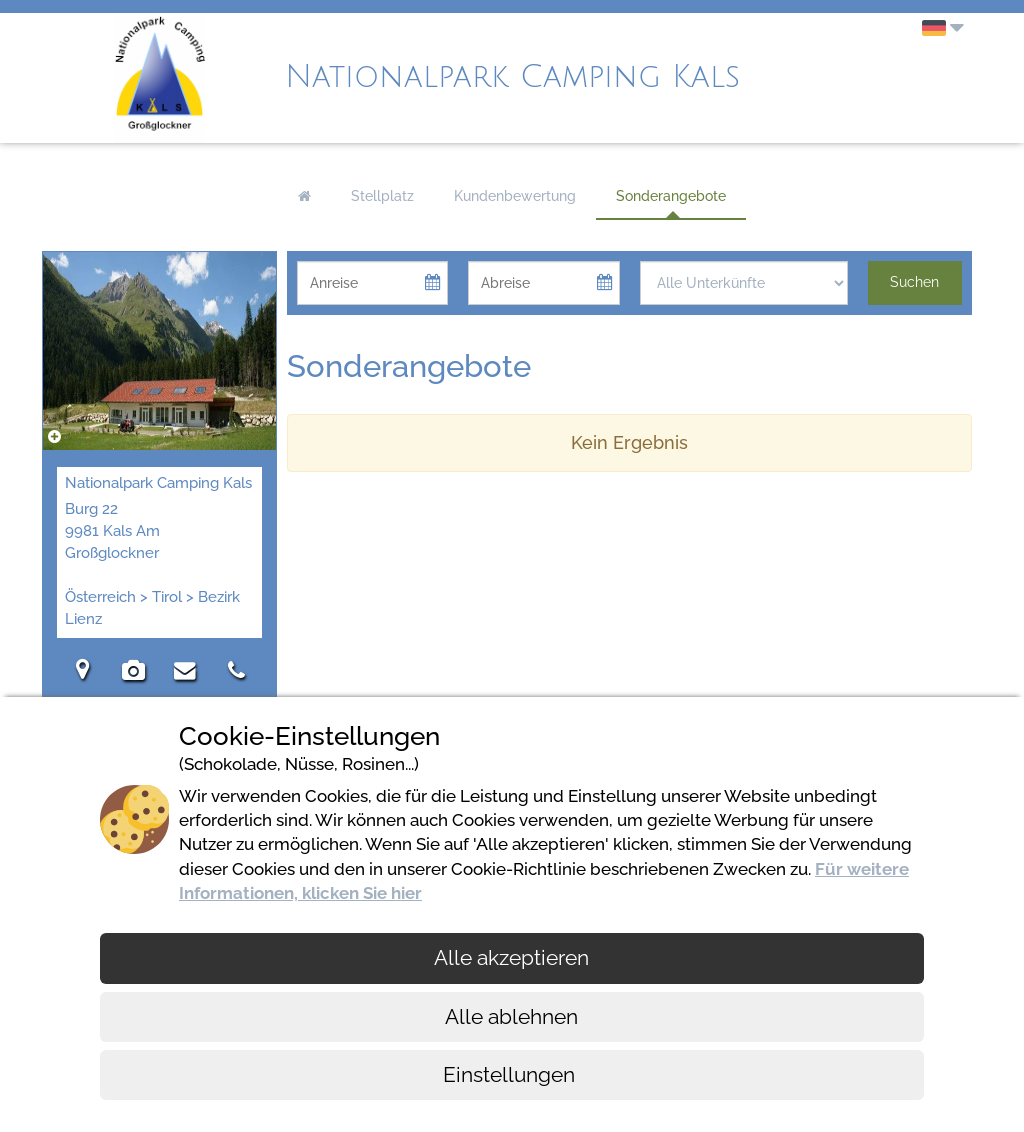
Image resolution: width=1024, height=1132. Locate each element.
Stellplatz (382, 196)
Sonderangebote (671, 196)
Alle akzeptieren (511, 957)
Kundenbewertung (515, 196)
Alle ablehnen (511, 1016)
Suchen (914, 282)
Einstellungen (511, 1074)
